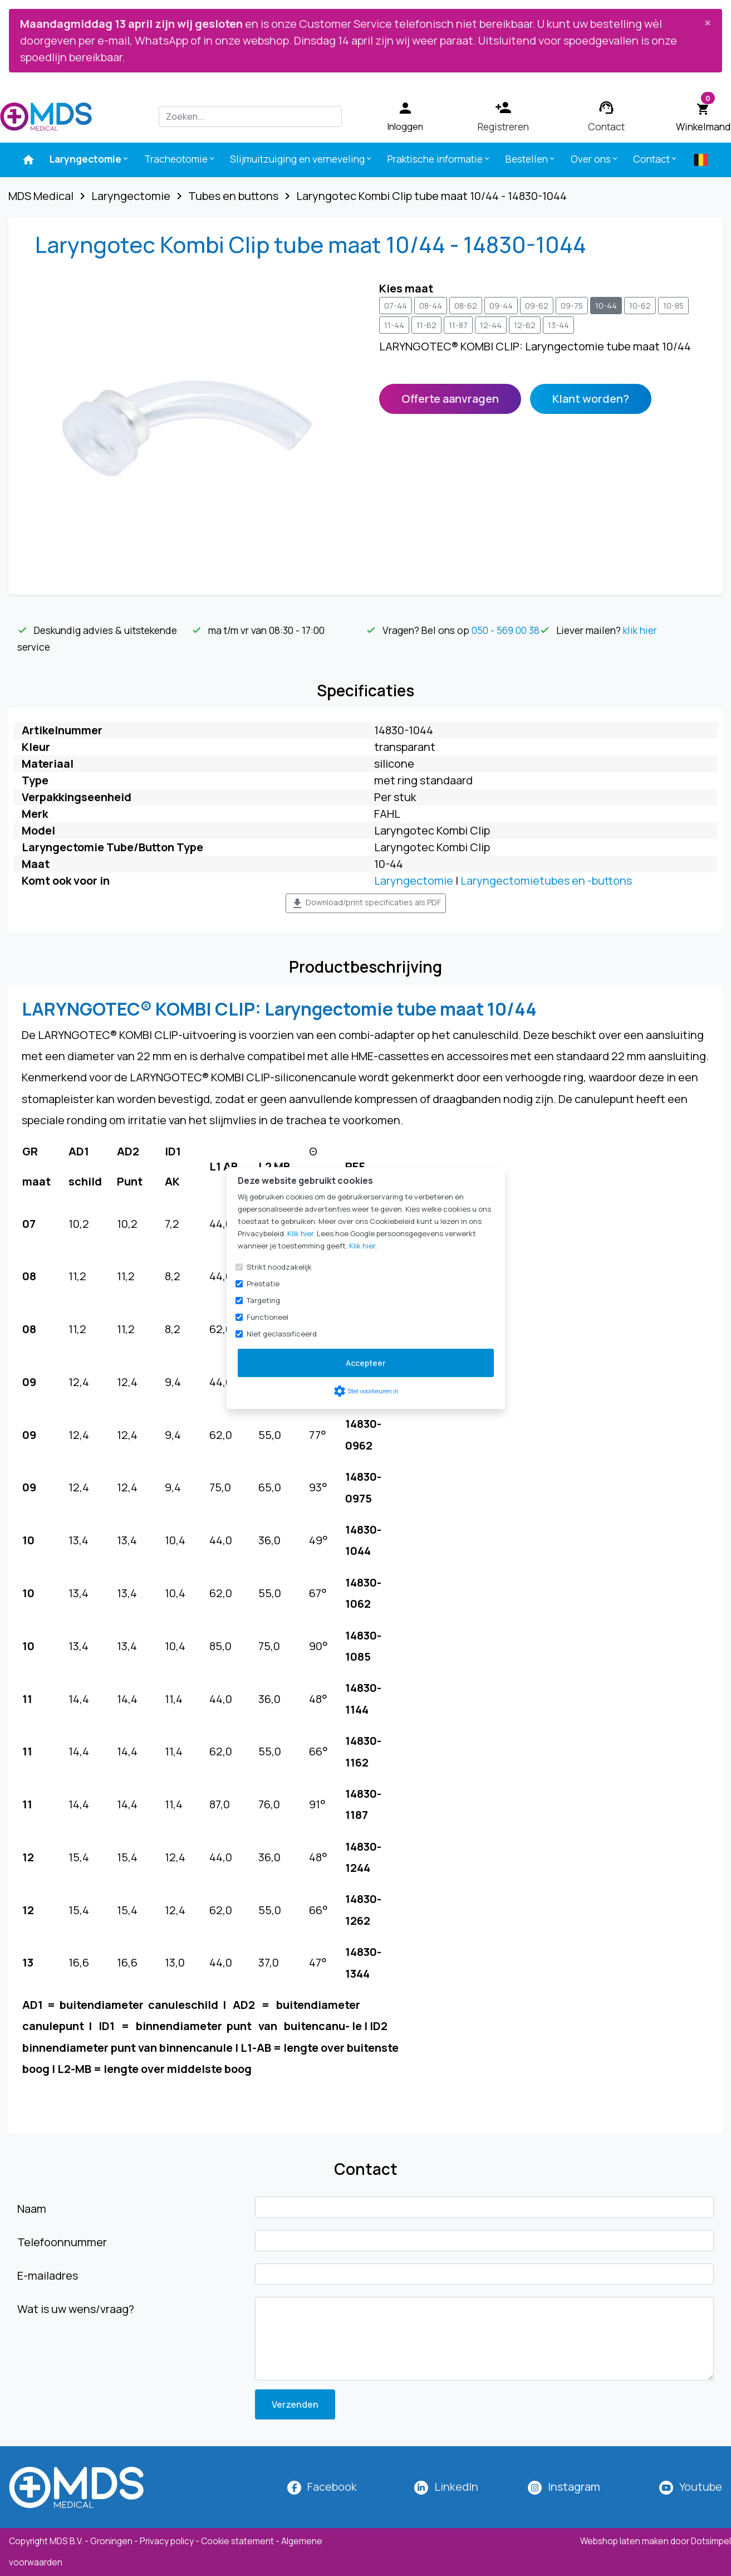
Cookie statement (237, 2541)
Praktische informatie (439, 158)
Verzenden (295, 2404)
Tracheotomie (180, 158)
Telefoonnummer (62, 2242)
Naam (31, 2208)
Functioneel (267, 1317)
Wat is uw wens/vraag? (75, 2308)
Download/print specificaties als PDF (366, 903)
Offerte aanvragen (450, 398)
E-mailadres (47, 2275)
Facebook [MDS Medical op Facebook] (332, 2486)
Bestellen (531, 158)
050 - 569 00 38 (505, 630)
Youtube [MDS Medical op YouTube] (700, 2486)
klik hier (640, 630)
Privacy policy (167, 2541)
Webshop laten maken (625, 2541)
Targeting (263, 1300)
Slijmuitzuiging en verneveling (301, 158)
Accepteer (366, 1363)
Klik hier (300, 1233)
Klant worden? (590, 398)
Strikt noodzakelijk (279, 1267)
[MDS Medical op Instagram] (574, 2486)
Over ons (595, 158)
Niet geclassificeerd (282, 1334)
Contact (655, 158)
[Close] (707, 22)
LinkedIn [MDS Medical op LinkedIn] (456, 2486)
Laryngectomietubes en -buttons (546, 880)
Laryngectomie (90, 158)
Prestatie (263, 1284)
